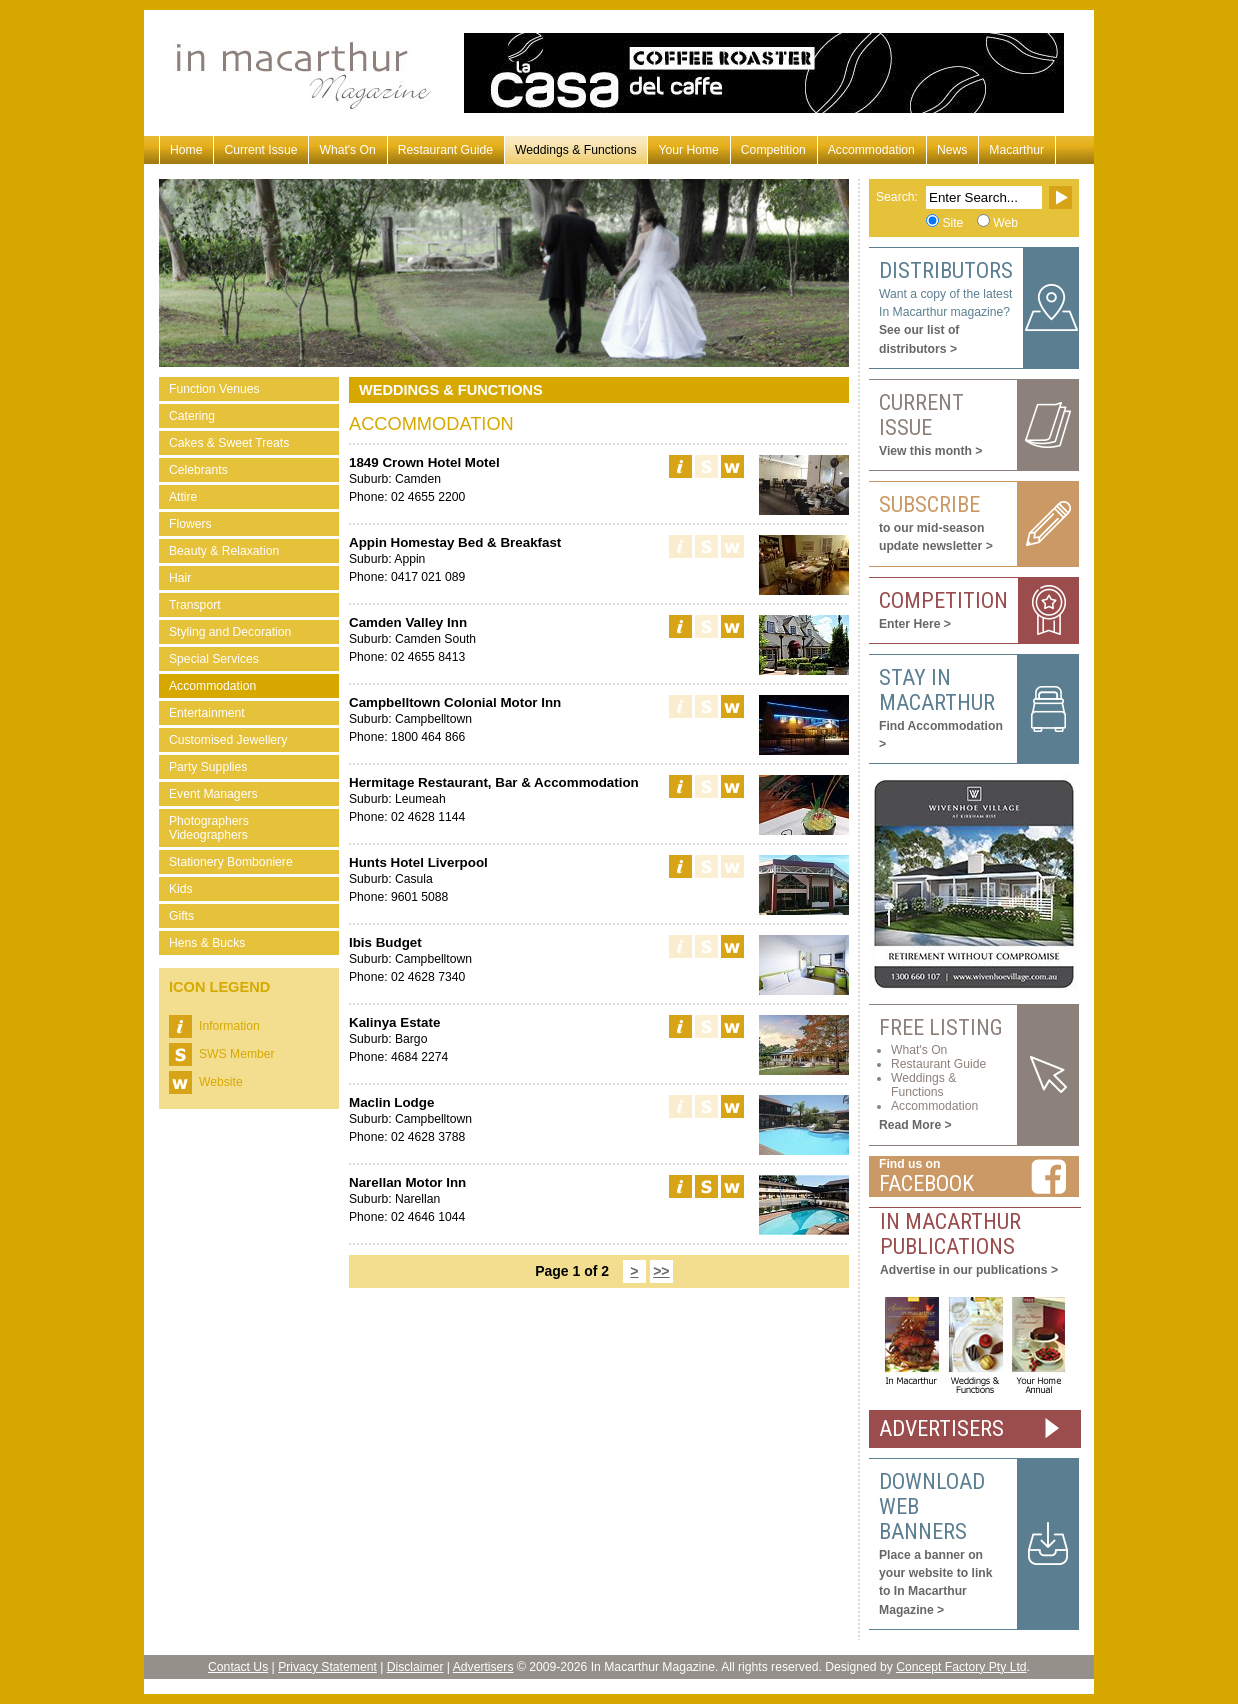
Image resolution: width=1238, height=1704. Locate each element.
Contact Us (238, 1667)
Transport (195, 605)
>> (661, 1271)
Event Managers (213, 794)
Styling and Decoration (230, 632)
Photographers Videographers (209, 828)
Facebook (926, 1183)
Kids (181, 889)
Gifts (181, 916)
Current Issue (260, 150)
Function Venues (214, 389)
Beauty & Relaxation (224, 551)
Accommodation (871, 150)
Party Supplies (208, 767)
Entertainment (207, 713)
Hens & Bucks (207, 943)
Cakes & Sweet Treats (229, 443)
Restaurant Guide (445, 150)
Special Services (214, 659)
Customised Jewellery (228, 740)
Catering (192, 416)
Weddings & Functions (575, 150)
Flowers (190, 524)
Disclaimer (415, 1667)
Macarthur (1016, 150)
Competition (773, 150)
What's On (347, 150)
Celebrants (198, 470)
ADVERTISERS (941, 1428)
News (952, 150)
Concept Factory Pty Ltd (961, 1667)
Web (1005, 223)
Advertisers (483, 1667)
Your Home (688, 150)
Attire (183, 497)
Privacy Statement (327, 1667)
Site (952, 223)
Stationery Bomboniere (231, 862)
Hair (180, 578)
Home (186, 150)
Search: (897, 197)
